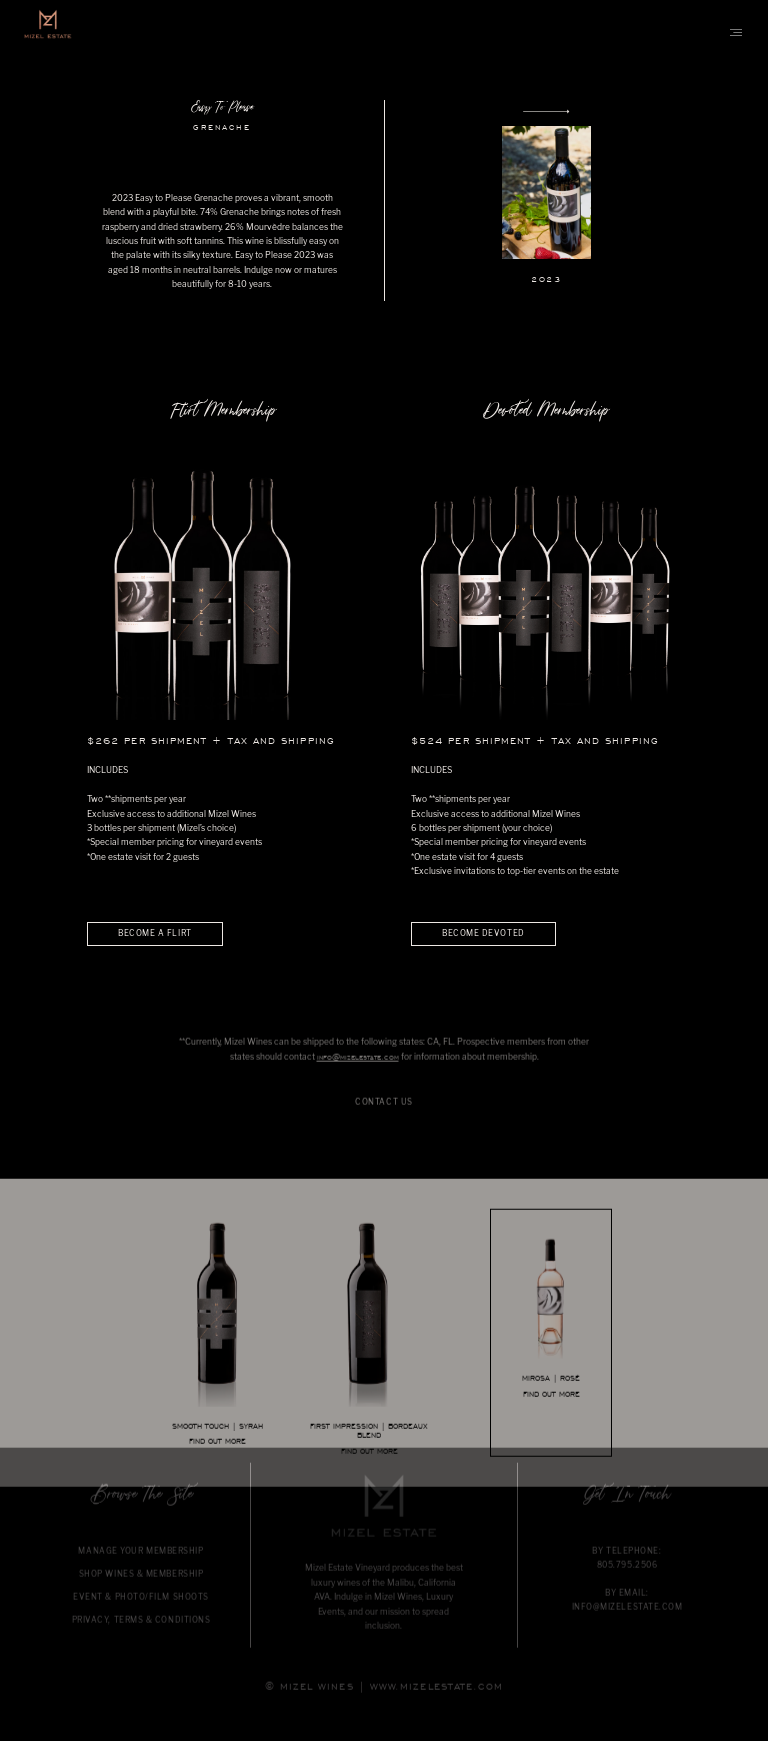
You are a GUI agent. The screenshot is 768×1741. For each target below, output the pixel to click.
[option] (384, 200)
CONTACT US (383, 1120)
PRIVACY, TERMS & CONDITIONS (141, 1638)
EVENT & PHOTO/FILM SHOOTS (141, 1615)
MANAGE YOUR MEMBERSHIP (140, 1569)
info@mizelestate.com (358, 1075)
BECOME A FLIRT (155, 933)
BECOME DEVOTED (483, 933)
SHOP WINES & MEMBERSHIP (141, 1592)
